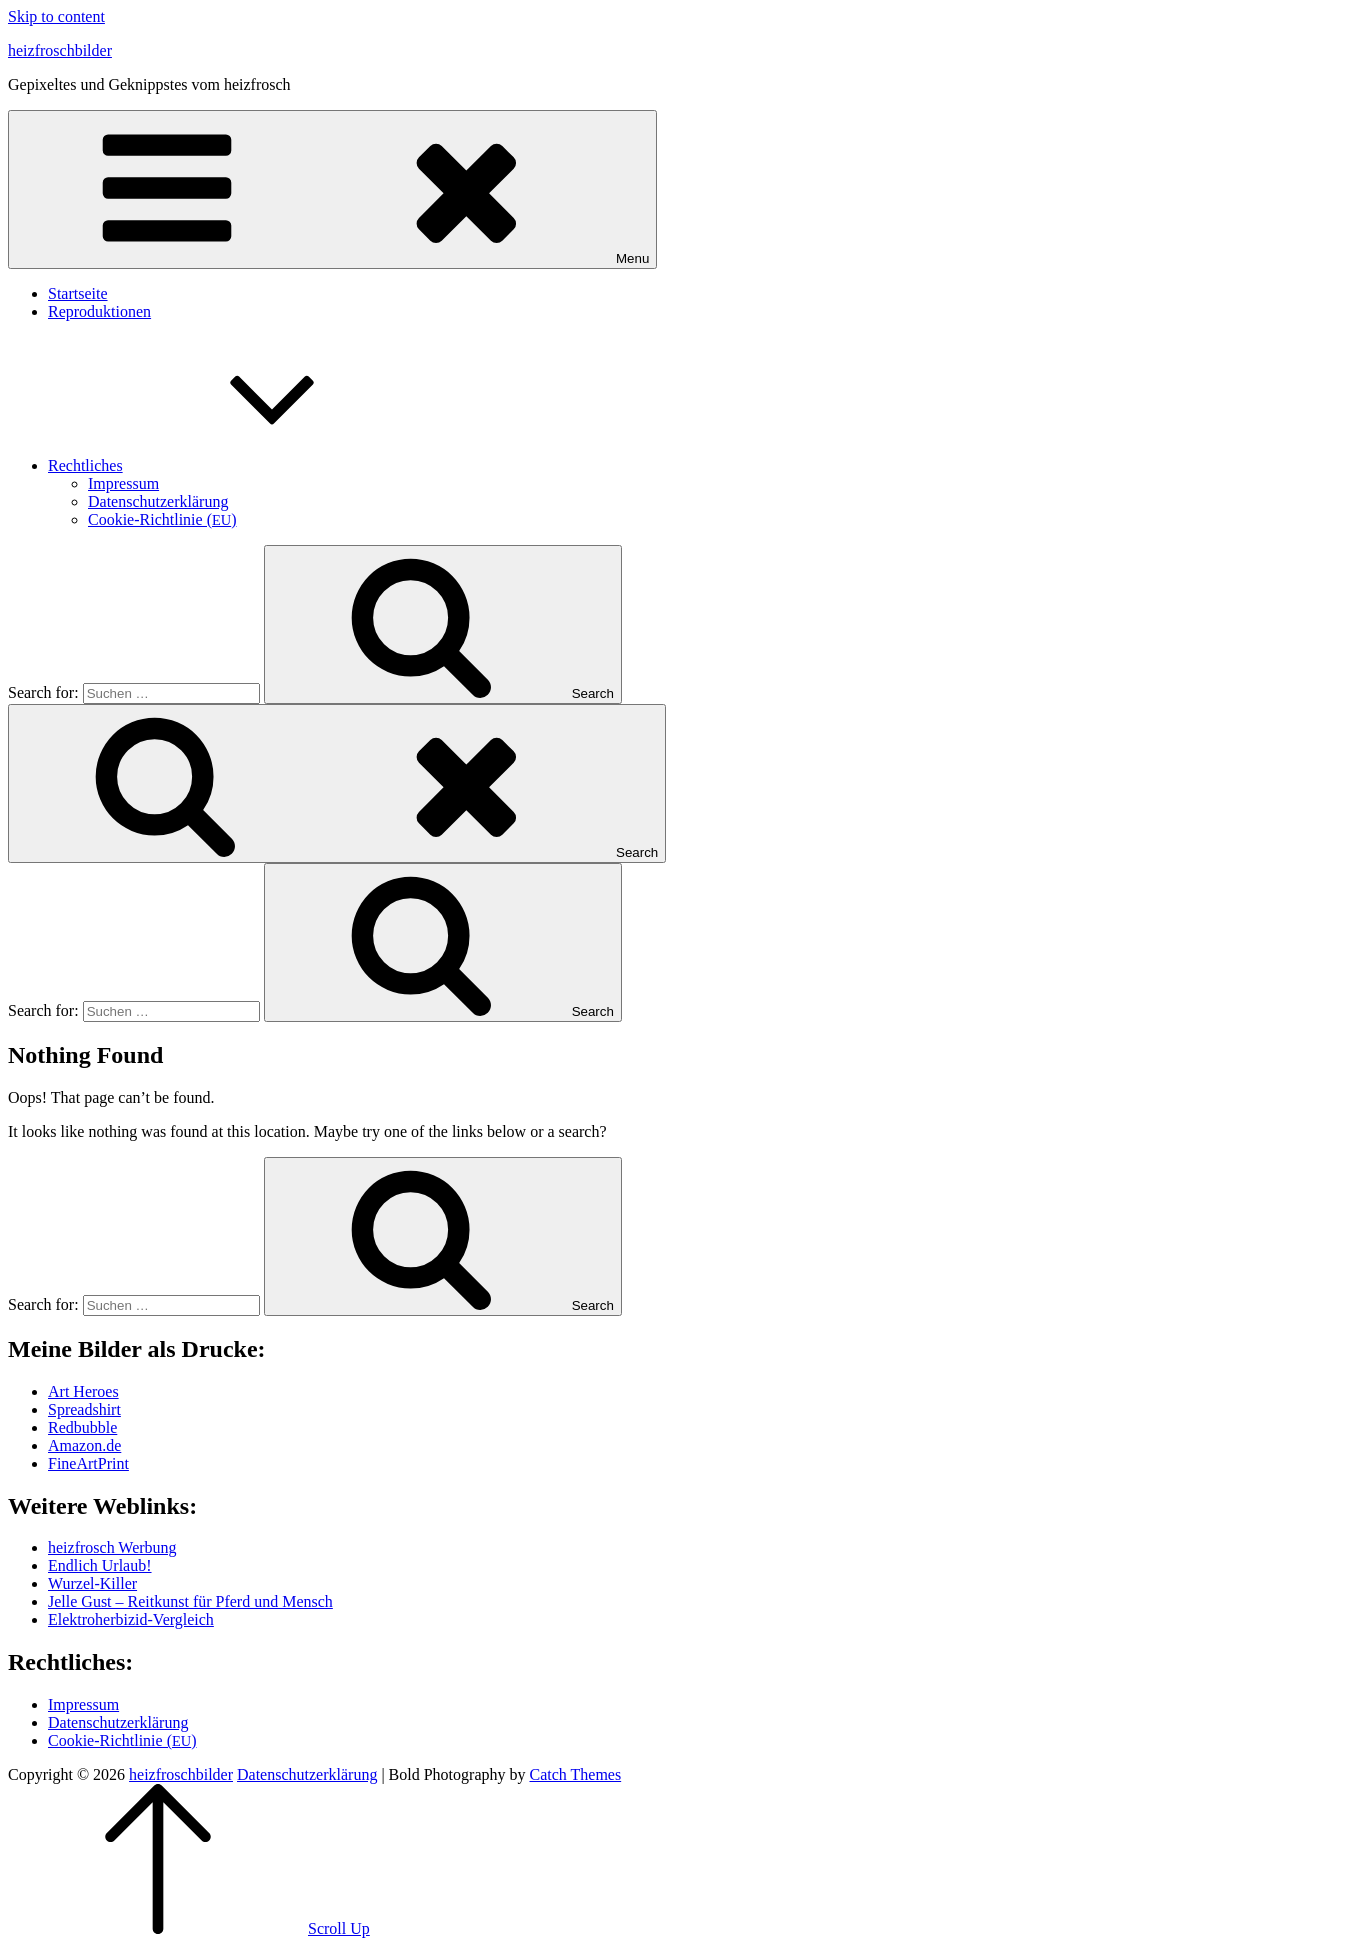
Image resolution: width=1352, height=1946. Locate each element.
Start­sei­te (78, 293)
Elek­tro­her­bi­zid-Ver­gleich (131, 1619)
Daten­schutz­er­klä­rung (158, 501)
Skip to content (56, 16)
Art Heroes (83, 1391)
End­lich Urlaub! (100, 1565)
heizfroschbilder (60, 50)
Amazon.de (84, 1445)
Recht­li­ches (235, 465)
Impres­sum (123, 483)
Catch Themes (575, 1774)
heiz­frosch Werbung (112, 1547)
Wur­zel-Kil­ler (92, 1583)
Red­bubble (82, 1427)
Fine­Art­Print (88, 1463)
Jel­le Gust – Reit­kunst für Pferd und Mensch (190, 1601)
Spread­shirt (84, 1409)
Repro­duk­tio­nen (99, 311)
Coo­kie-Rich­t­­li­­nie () (162, 519)
